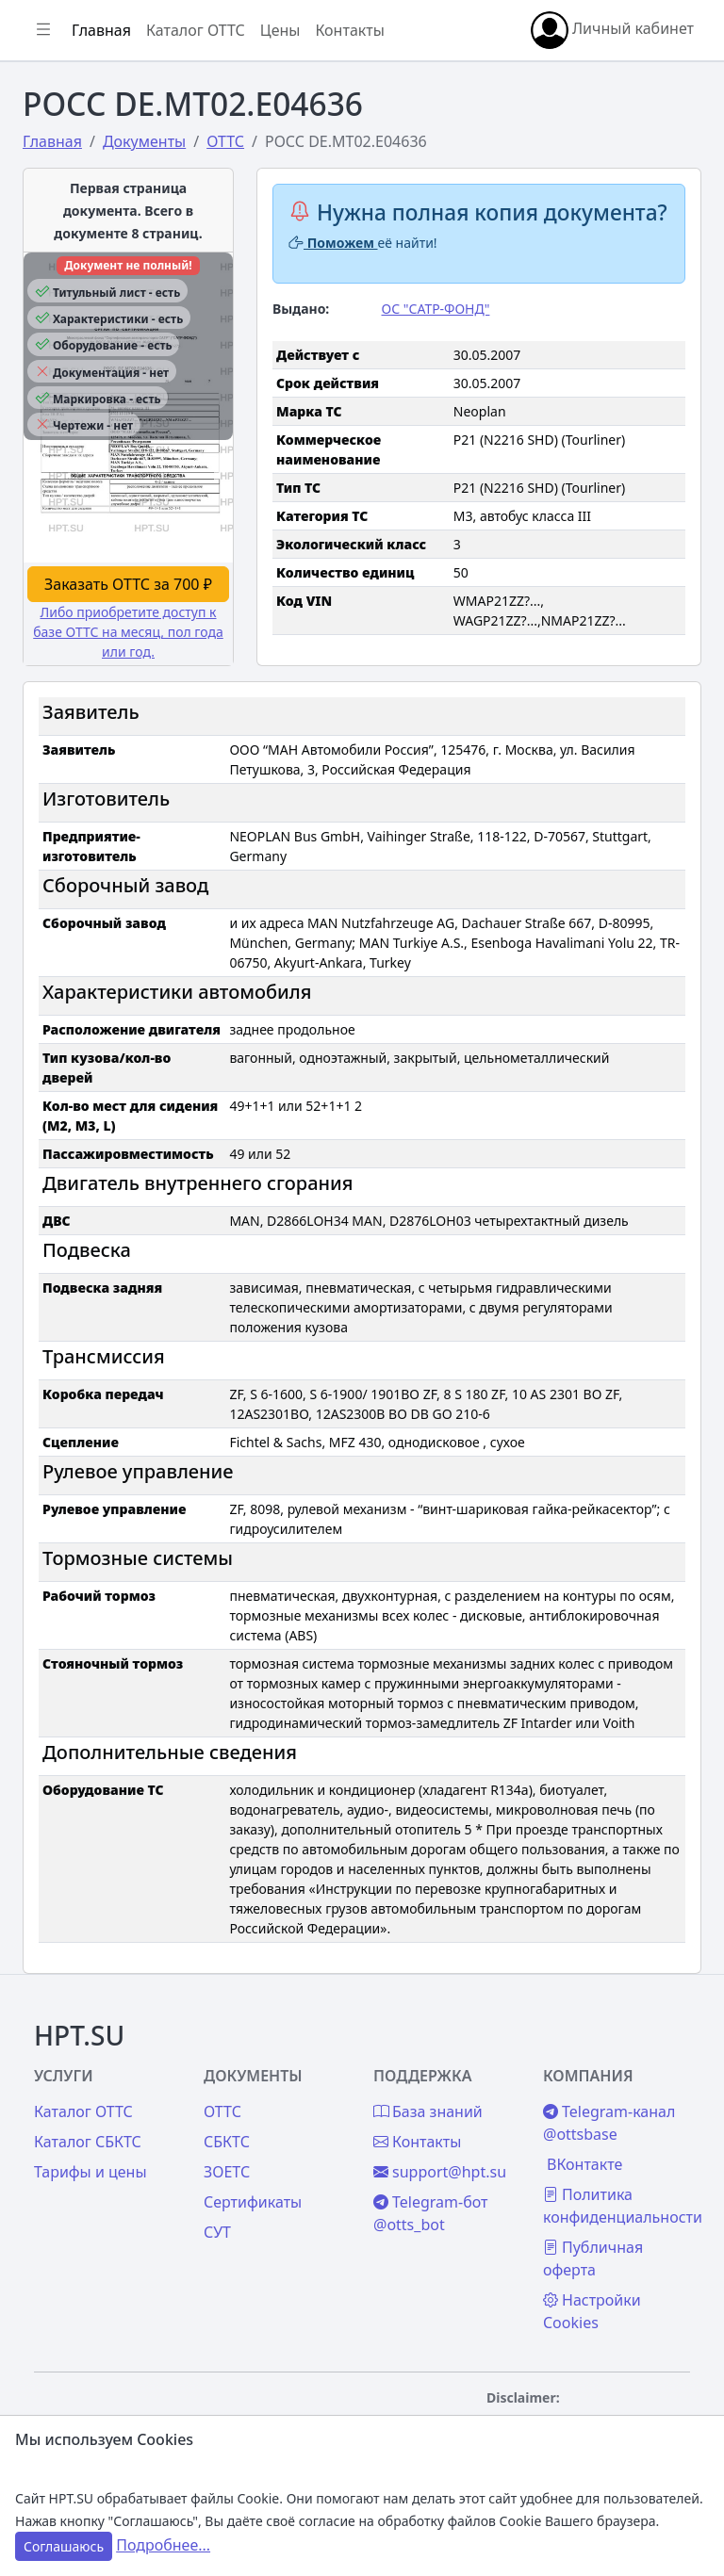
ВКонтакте (584, 2164)
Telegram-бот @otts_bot (430, 2213)
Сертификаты (253, 2202)
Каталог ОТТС (195, 30)
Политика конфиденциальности (622, 2205)
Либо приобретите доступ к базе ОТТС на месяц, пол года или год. (128, 631)
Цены (280, 30)
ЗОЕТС (227, 2171)
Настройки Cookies (592, 2311)
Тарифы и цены (90, 2171)
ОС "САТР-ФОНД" (436, 309)
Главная (101, 30)
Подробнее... (163, 2545)
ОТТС (222, 2111)
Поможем (333, 243)
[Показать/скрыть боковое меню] (43, 30)
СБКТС (227, 2141)
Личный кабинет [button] (612, 30)
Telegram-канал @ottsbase (609, 2122)
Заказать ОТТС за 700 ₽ (128, 584)
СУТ (217, 2232)
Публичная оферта (593, 2258)
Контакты (349, 30)
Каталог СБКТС (87, 2141)
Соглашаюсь (64, 2546)
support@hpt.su (439, 2171)
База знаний (428, 2111)
